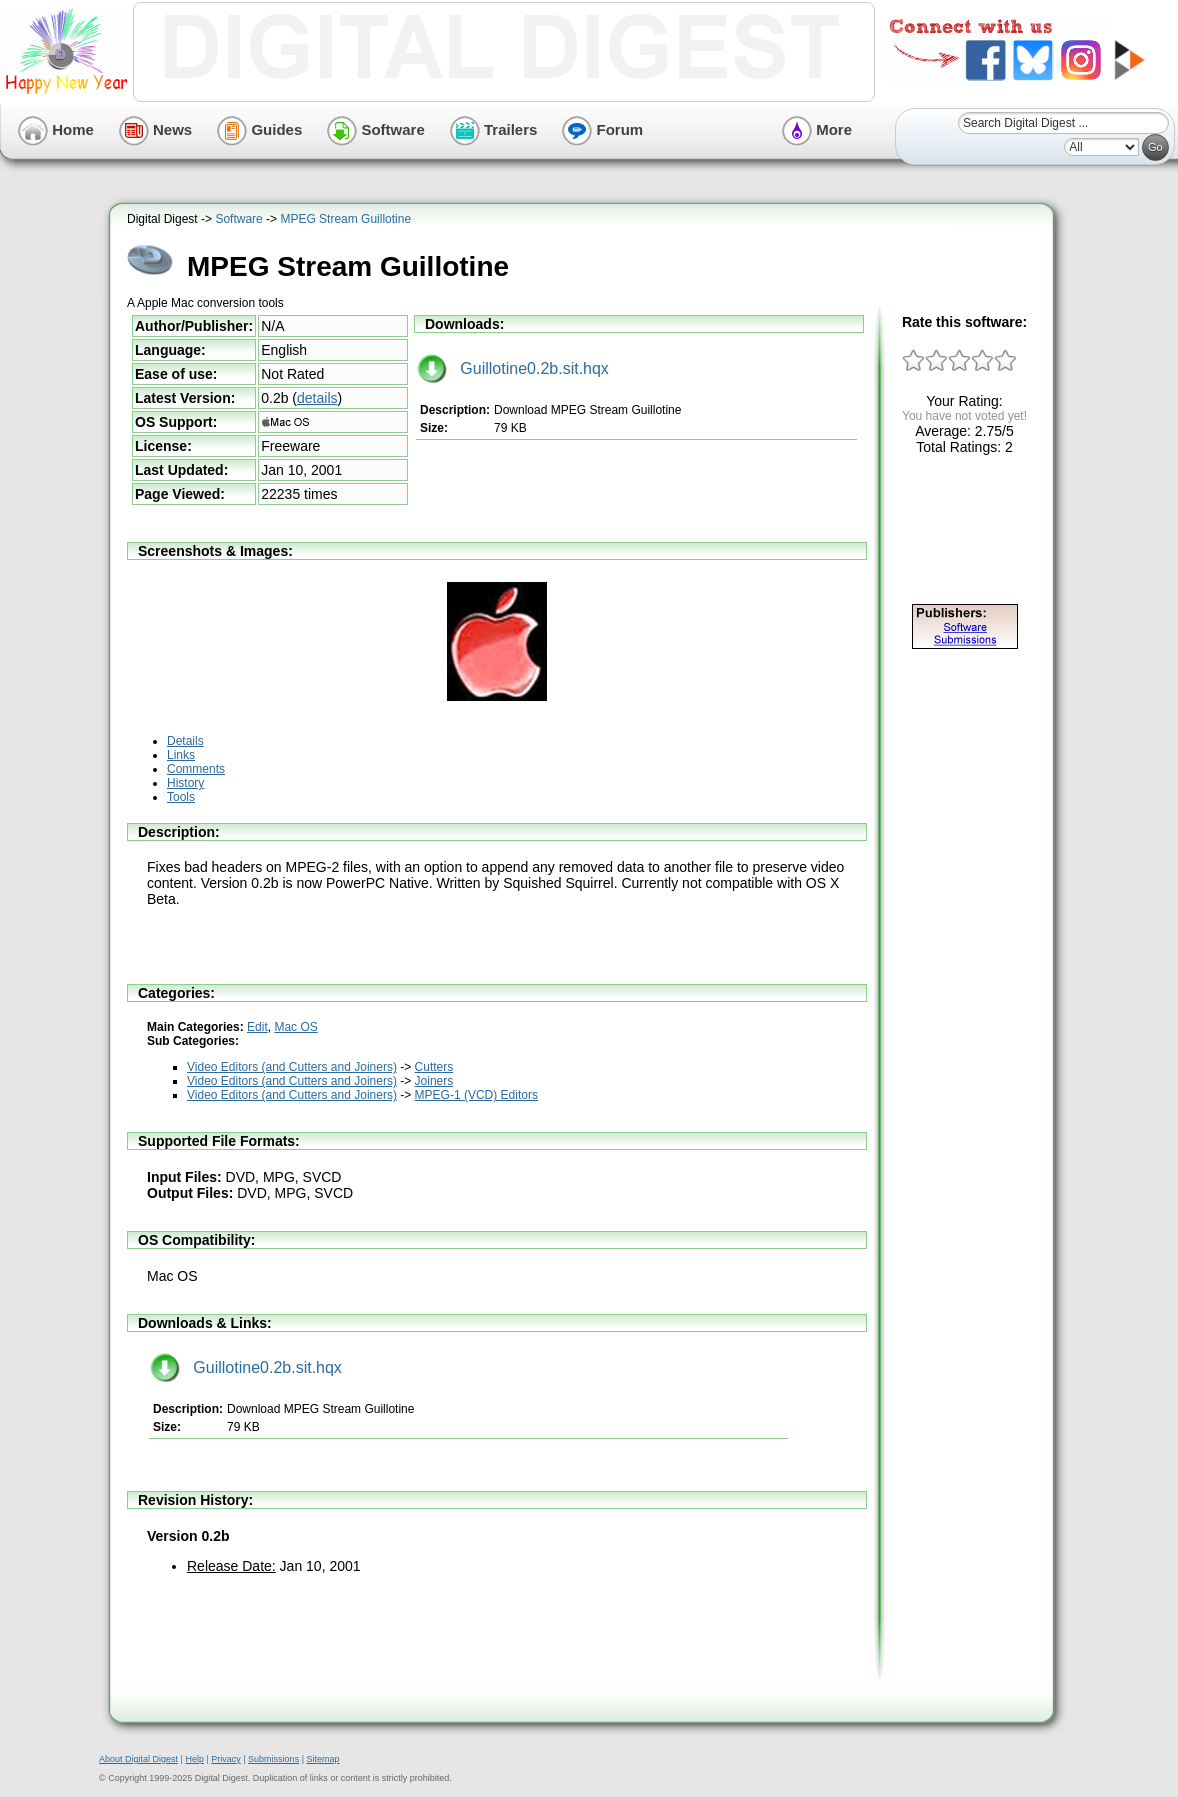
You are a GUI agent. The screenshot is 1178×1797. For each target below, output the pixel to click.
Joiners (434, 1081)
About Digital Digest (138, 1759)
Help (194, 1759)
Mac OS (295, 1027)
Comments (196, 769)
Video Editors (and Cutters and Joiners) (292, 1067)
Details (185, 741)
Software (376, 129)
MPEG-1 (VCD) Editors (476, 1095)
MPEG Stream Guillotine (345, 219)
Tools (181, 797)
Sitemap (322, 1759)
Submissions (273, 1759)
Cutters (434, 1067)
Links (181, 755)
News (155, 129)
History (185, 783)
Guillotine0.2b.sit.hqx (513, 368)
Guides (259, 129)
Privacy (226, 1759)
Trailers (494, 129)
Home (56, 129)
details (317, 398)
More (817, 129)
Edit (257, 1027)
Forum (602, 129)
